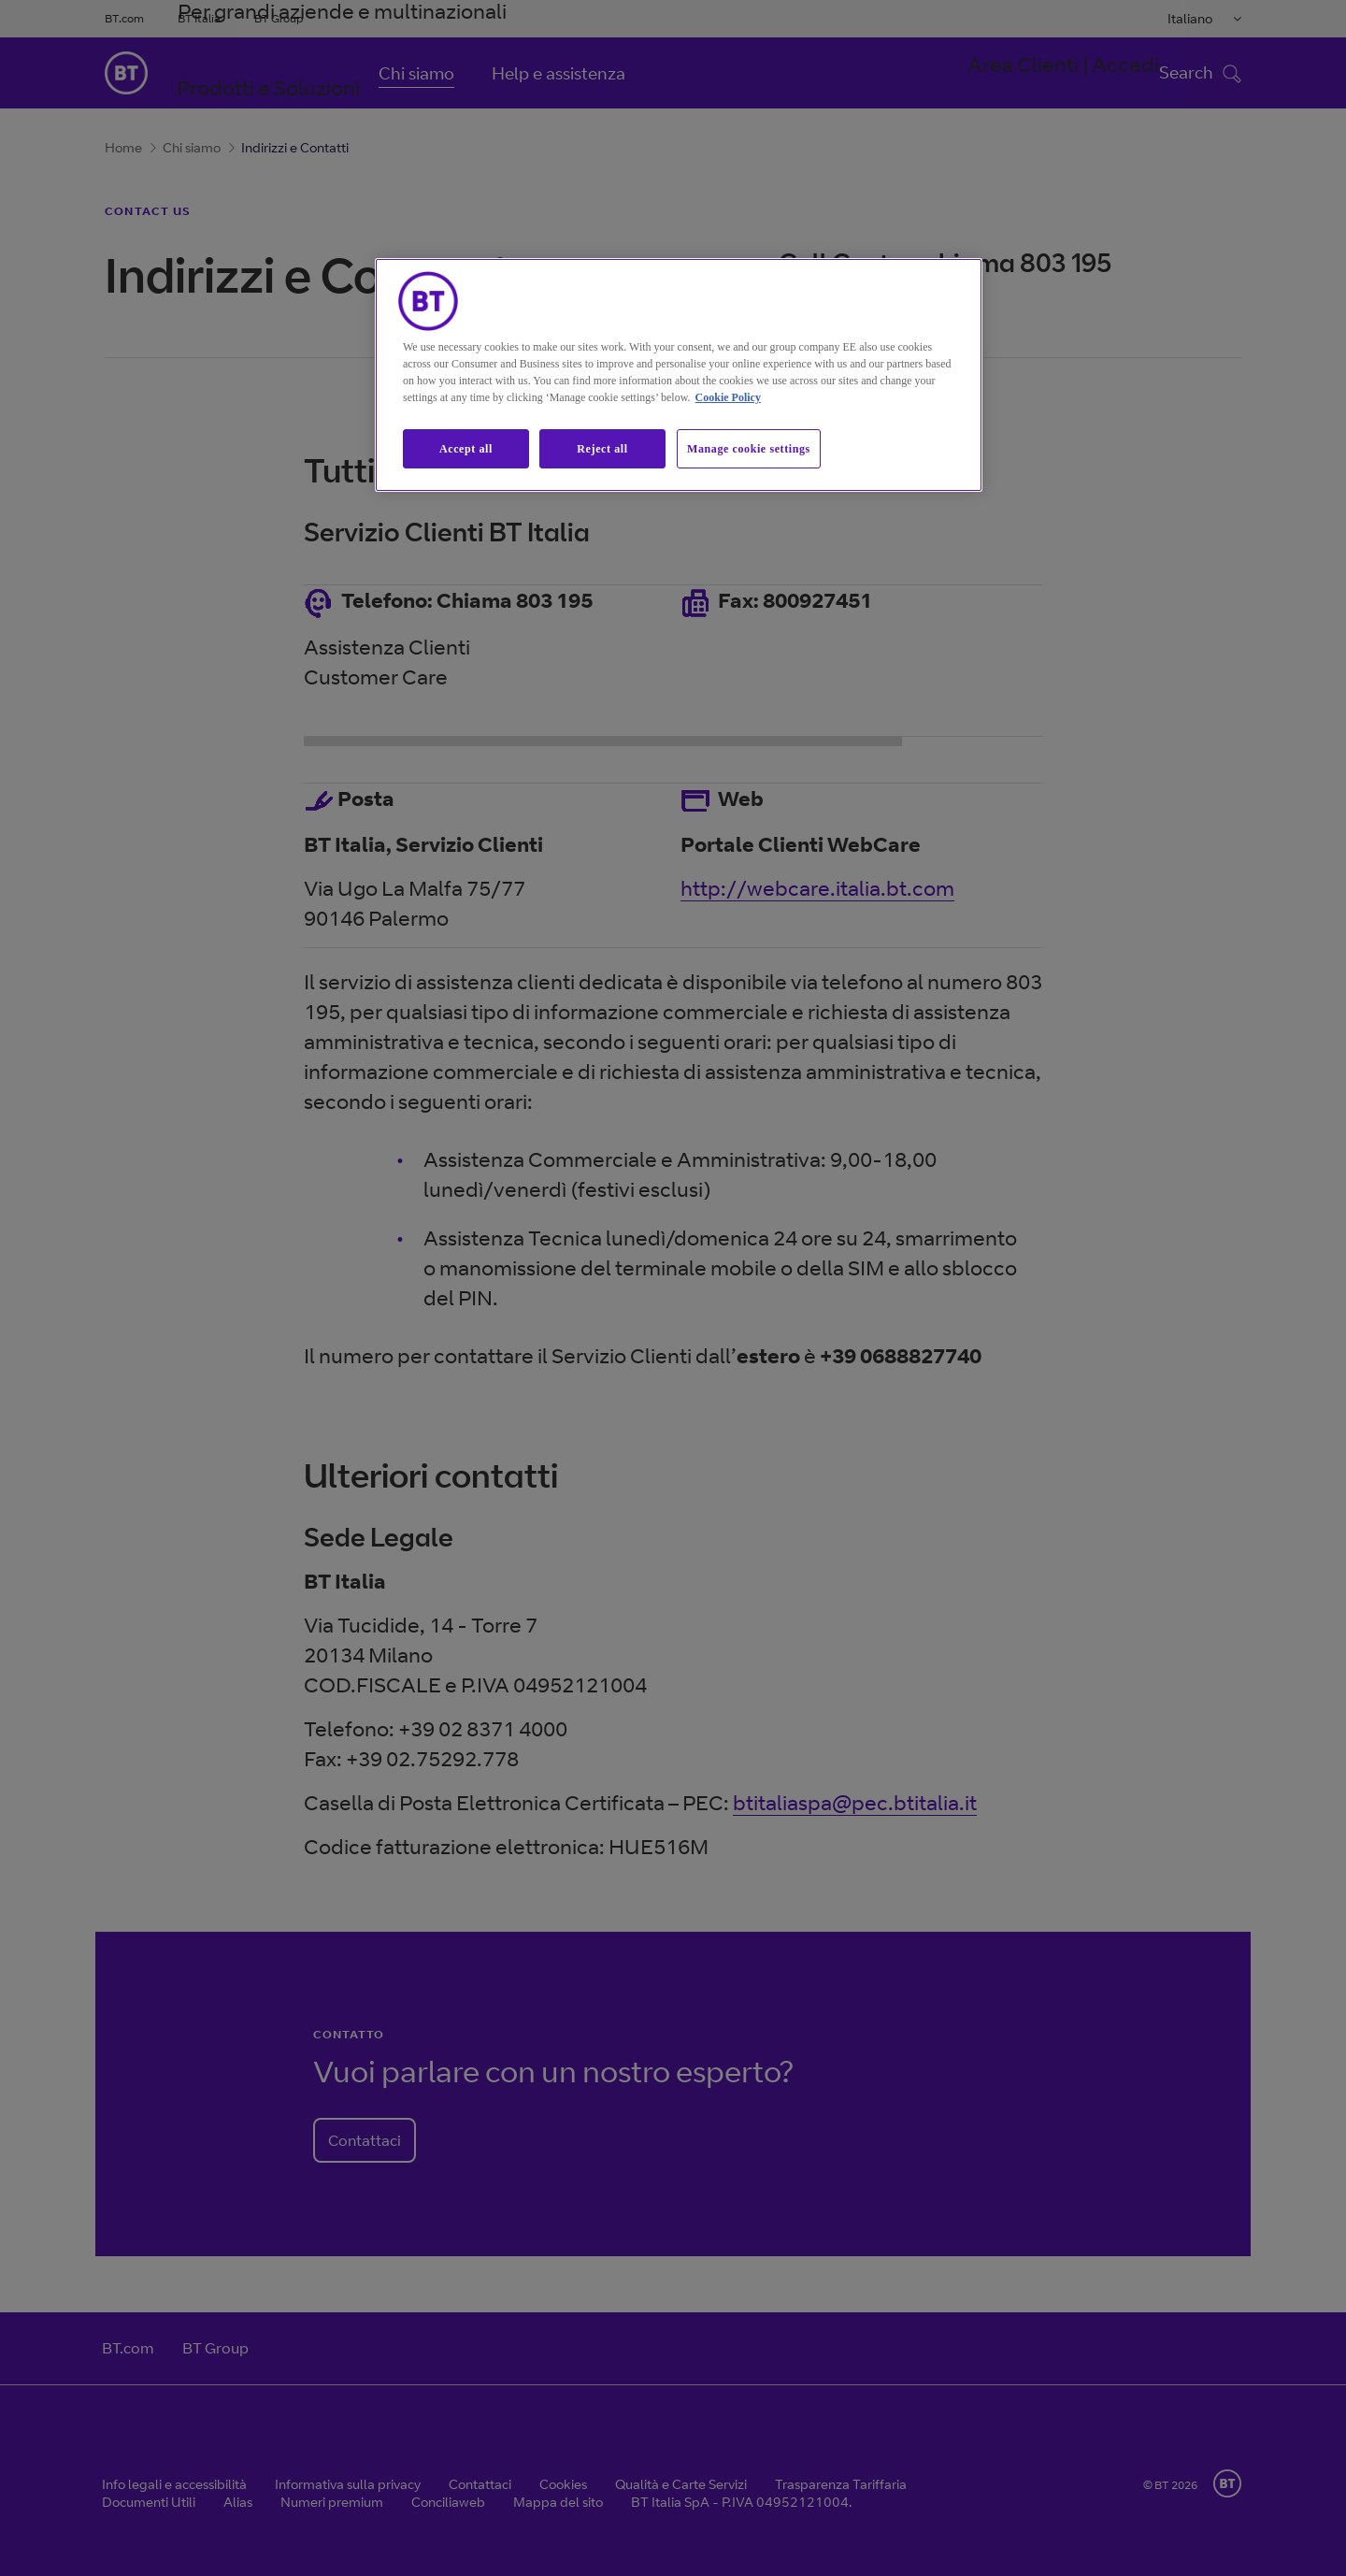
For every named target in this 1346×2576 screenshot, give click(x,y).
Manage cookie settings (748, 448)
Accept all (466, 448)
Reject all (602, 448)
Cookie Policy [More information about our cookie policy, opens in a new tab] (728, 397)
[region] (678, 375)
